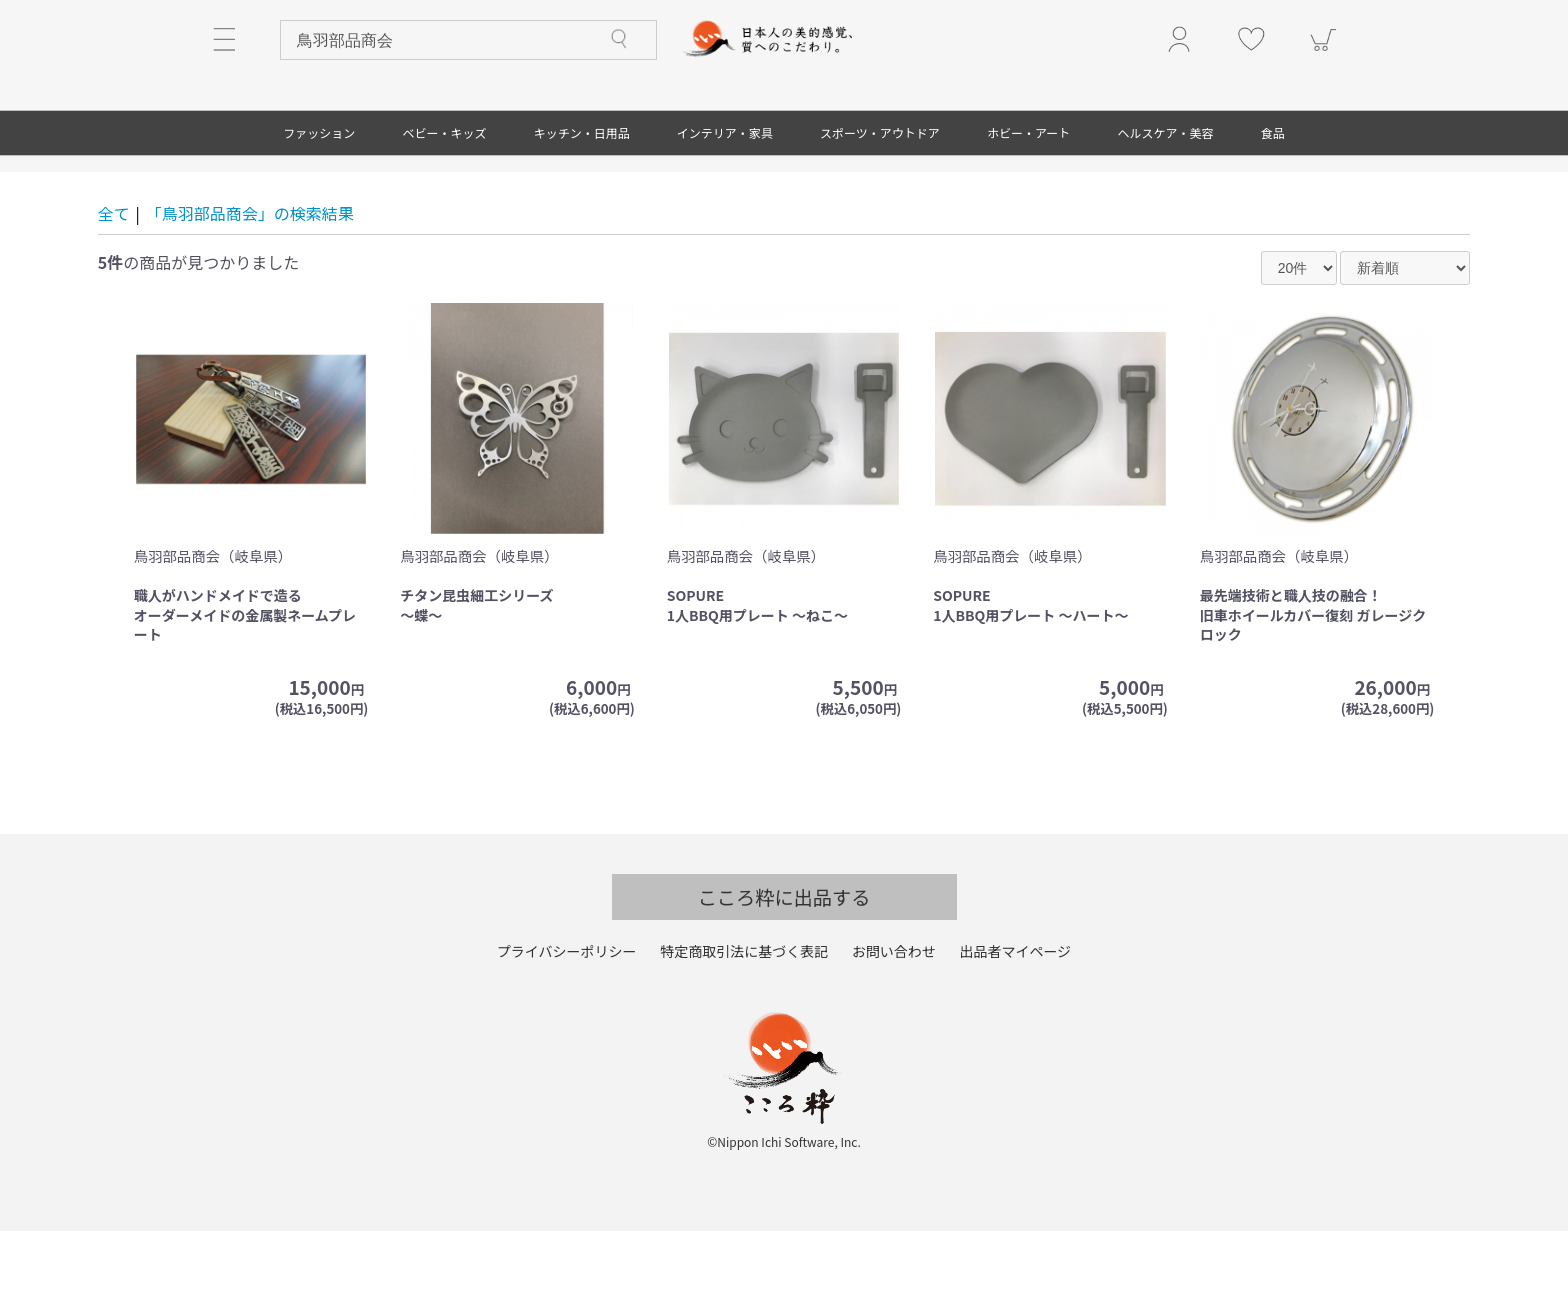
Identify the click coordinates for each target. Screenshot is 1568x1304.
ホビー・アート (1028, 206)
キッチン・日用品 (582, 206)
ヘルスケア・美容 (1166, 206)
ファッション (319, 206)
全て (114, 287)
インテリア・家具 (725, 206)
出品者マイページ (1015, 1025)
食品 (1273, 206)
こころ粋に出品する (784, 971)
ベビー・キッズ (444, 206)
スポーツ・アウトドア (880, 206)
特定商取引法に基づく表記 (744, 1025)
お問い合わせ (894, 1025)
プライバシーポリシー (567, 1025)
